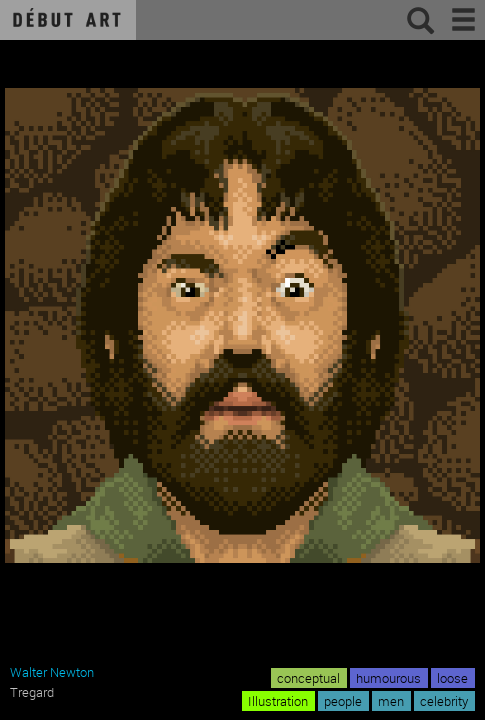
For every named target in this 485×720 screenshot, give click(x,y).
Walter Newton (52, 672)
